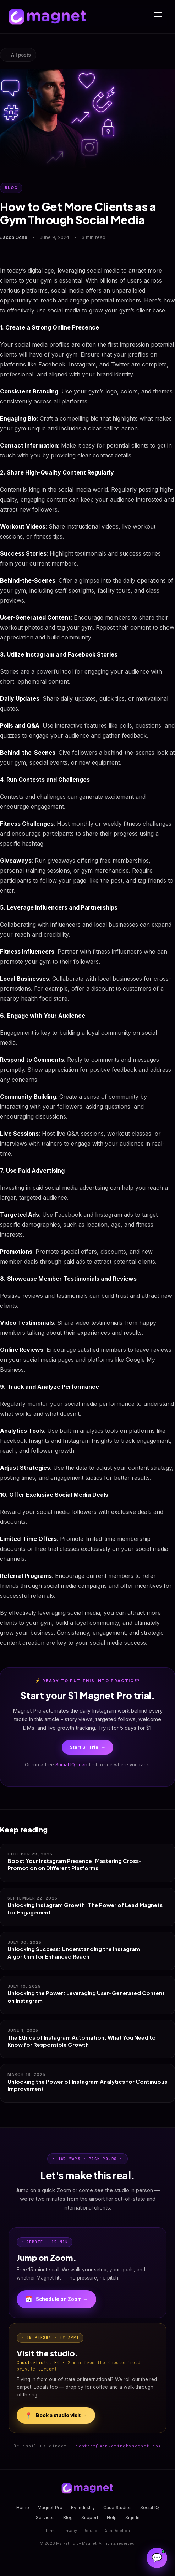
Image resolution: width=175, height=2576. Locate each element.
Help (112, 2517)
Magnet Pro (50, 2507)
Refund (90, 2530)
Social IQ (149, 2507)
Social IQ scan (71, 1764)
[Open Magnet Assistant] (157, 2558)
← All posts (18, 55)
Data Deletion (117, 2530)
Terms (51, 2530)
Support (89, 2517)
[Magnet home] (48, 16)
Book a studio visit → (56, 2415)
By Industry (83, 2507)
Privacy (70, 2530)
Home (22, 2507)
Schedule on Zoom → (56, 2299)
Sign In (132, 2517)
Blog (68, 2517)
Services (45, 2517)
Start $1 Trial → (87, 1747)
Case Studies (117, 2507)
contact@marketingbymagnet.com (118, 2445)
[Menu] (157, 16)
